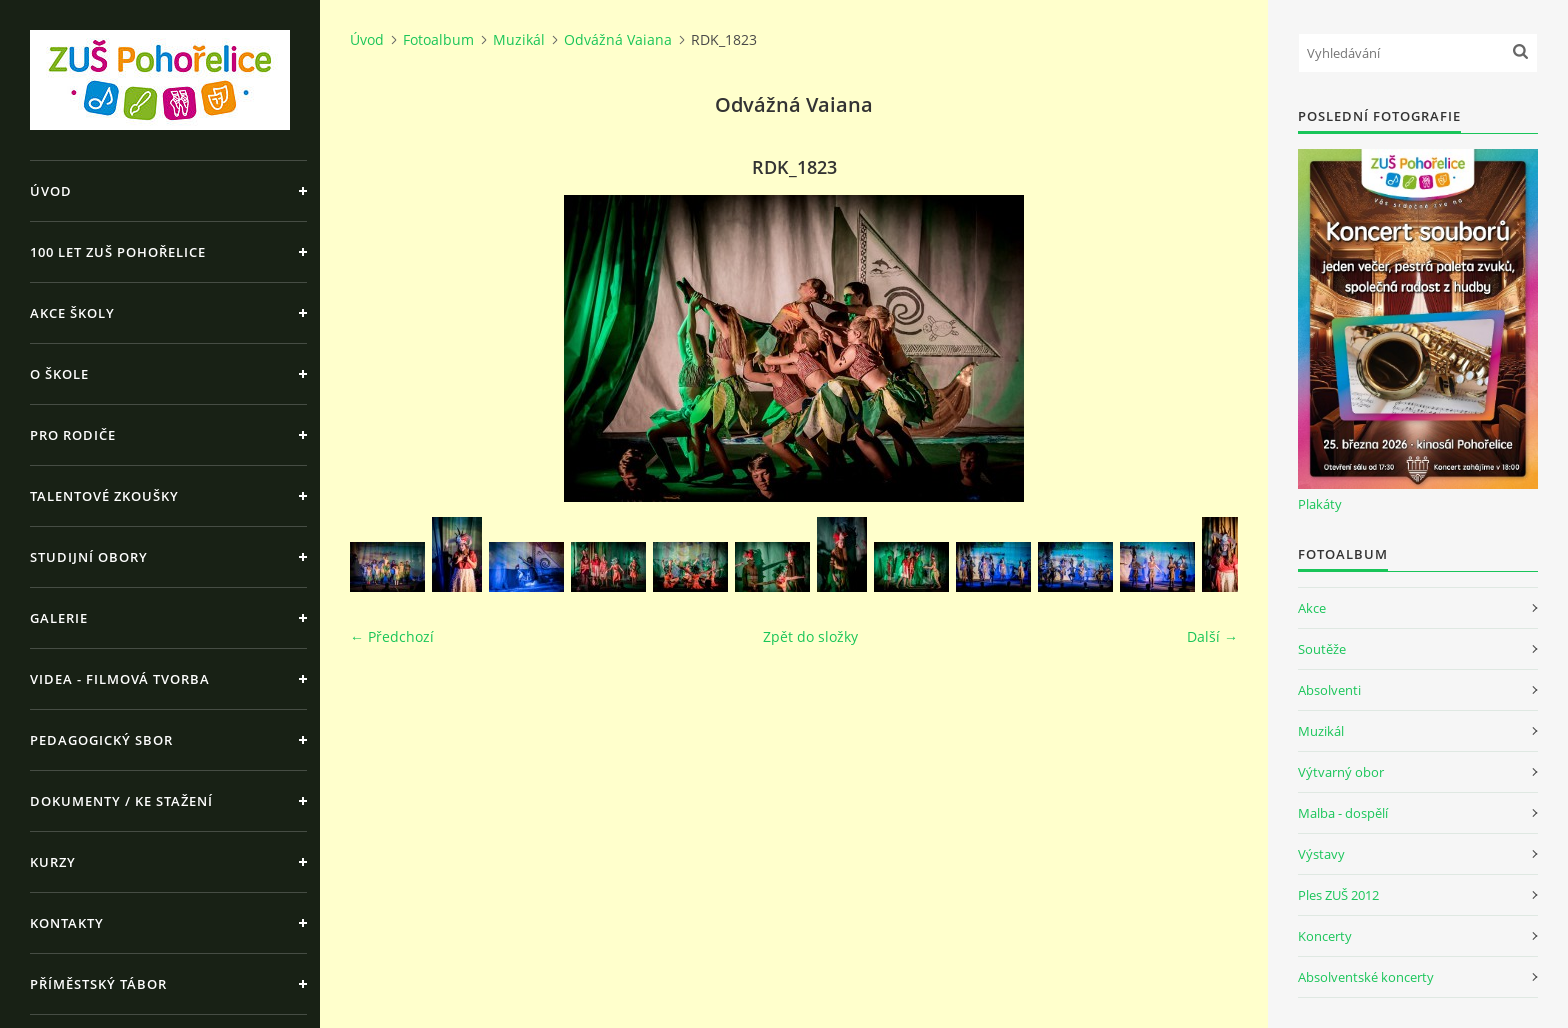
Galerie (59, 618)
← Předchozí (392, 636)
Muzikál (519, 39)
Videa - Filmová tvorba (120, 679)
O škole (59, 374)
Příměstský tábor (98, 984)
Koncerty (1325, 936)
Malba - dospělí (1343, 813)
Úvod (51, 191)
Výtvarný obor (1341, 772)
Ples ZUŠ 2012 (1338, 895)
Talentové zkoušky (104, 496)
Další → (1212, 636)
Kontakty (67, 923)
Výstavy (1321, 854)
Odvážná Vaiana (618, 39)
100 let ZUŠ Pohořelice (118, 252)
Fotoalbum (438, 39)
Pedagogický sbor (101, 740)
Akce (1312, 608)
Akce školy (72, 313)
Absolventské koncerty (1366, 977)
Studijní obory (89, 557)
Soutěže (1322, 649)
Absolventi (1329, 690)
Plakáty (1320, 504)
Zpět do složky (810, 636)
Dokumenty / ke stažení (121, 801)
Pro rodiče (73, 435)
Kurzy (53, 862)
